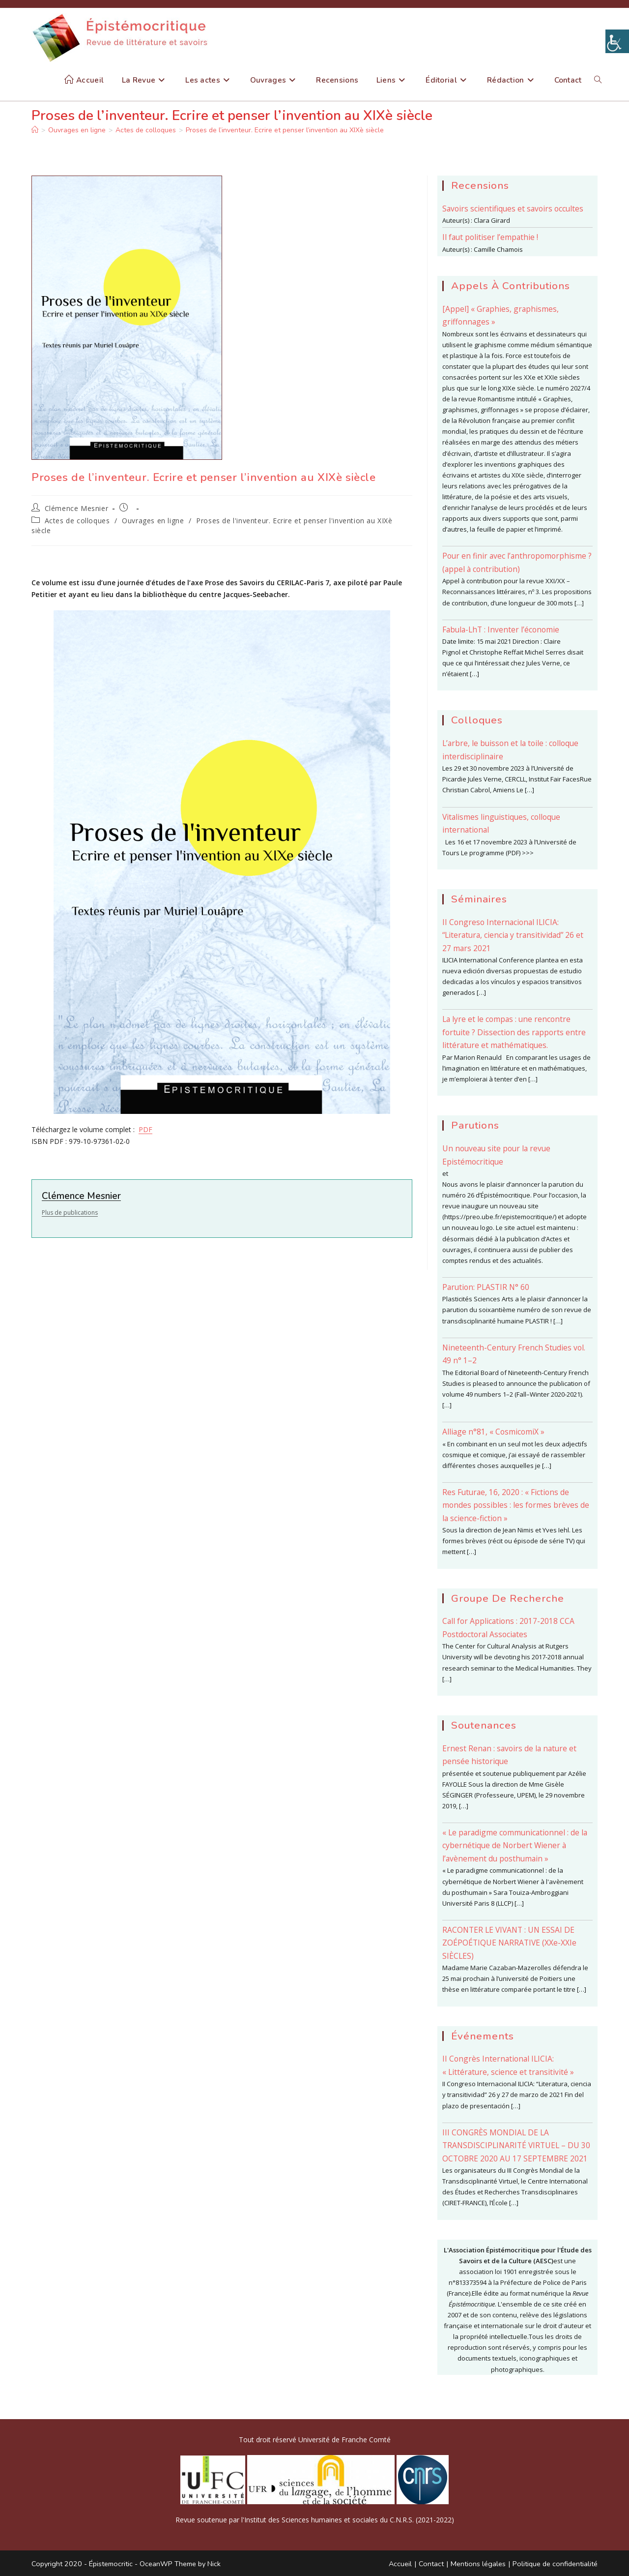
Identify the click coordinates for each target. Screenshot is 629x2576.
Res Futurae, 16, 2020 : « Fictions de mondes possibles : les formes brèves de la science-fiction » (515, 1505)
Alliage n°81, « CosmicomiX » (493, 1431)
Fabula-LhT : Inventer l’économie (500, 629)
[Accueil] (34, 130)
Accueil (400, 2564)
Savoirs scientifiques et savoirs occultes (512, 208)
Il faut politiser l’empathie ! (490, 237)
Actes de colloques (77, 520)
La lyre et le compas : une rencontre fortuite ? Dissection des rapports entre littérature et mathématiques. (514, 1032)
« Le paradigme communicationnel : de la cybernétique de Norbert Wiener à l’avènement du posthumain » (514, 1845)
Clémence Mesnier (77, 508)
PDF (145, 1129)
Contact (431, 2564)
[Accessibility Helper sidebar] (617, 41)
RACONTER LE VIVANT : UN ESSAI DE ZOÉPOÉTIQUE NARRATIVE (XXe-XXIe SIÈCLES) (509, 1942)
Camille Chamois (498, 249)
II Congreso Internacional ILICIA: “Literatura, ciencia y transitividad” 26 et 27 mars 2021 (512, 935)
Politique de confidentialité (555, 2564)
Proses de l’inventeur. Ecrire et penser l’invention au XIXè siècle (285, 130)
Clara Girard (492, 220)
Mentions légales (478, 2564)
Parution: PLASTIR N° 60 (485, 1287)
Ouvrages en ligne (153, 520)
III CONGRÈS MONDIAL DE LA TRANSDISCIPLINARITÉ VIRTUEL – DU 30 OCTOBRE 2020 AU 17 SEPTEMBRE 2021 (516, 2145)
